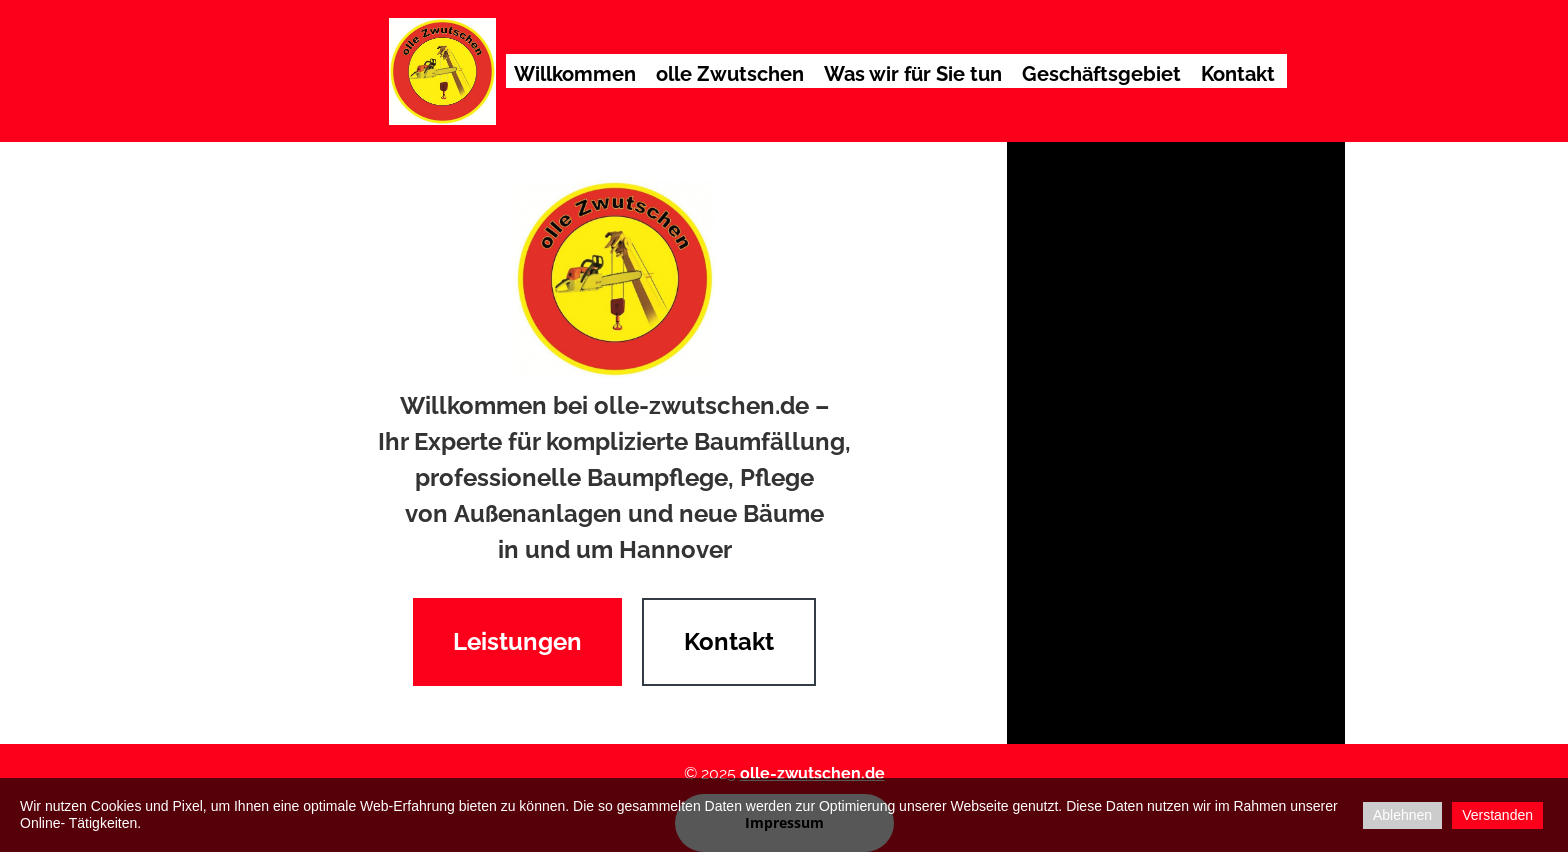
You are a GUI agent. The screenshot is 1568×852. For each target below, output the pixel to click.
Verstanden (1497, 815)
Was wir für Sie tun (913, 74)
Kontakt (1238, 74)
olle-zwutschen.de (812, 773)
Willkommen (575, 74)
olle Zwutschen (730, 74)
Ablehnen (1402, 815)
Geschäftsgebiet (1101, 74)
